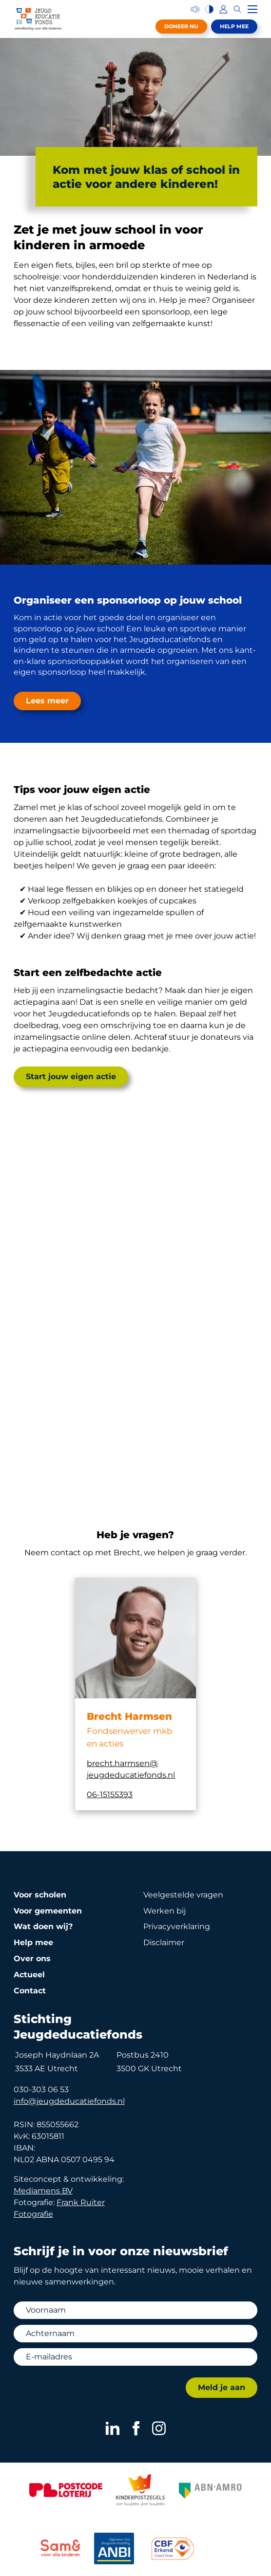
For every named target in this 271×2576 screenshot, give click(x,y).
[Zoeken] (237, 9)
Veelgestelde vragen (183, 1894)
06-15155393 (110, 1794)
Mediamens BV (43, 2190)
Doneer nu (181, 26)
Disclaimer (163, 1942)
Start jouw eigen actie (71, 1076)
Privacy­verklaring (176, 1926)
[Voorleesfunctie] (195, 9)
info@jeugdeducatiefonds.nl (69, 2101)
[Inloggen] (223, 9)
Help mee (234, 26)
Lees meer (47, 700)
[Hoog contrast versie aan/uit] (209, 9)
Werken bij (164, 1910)
